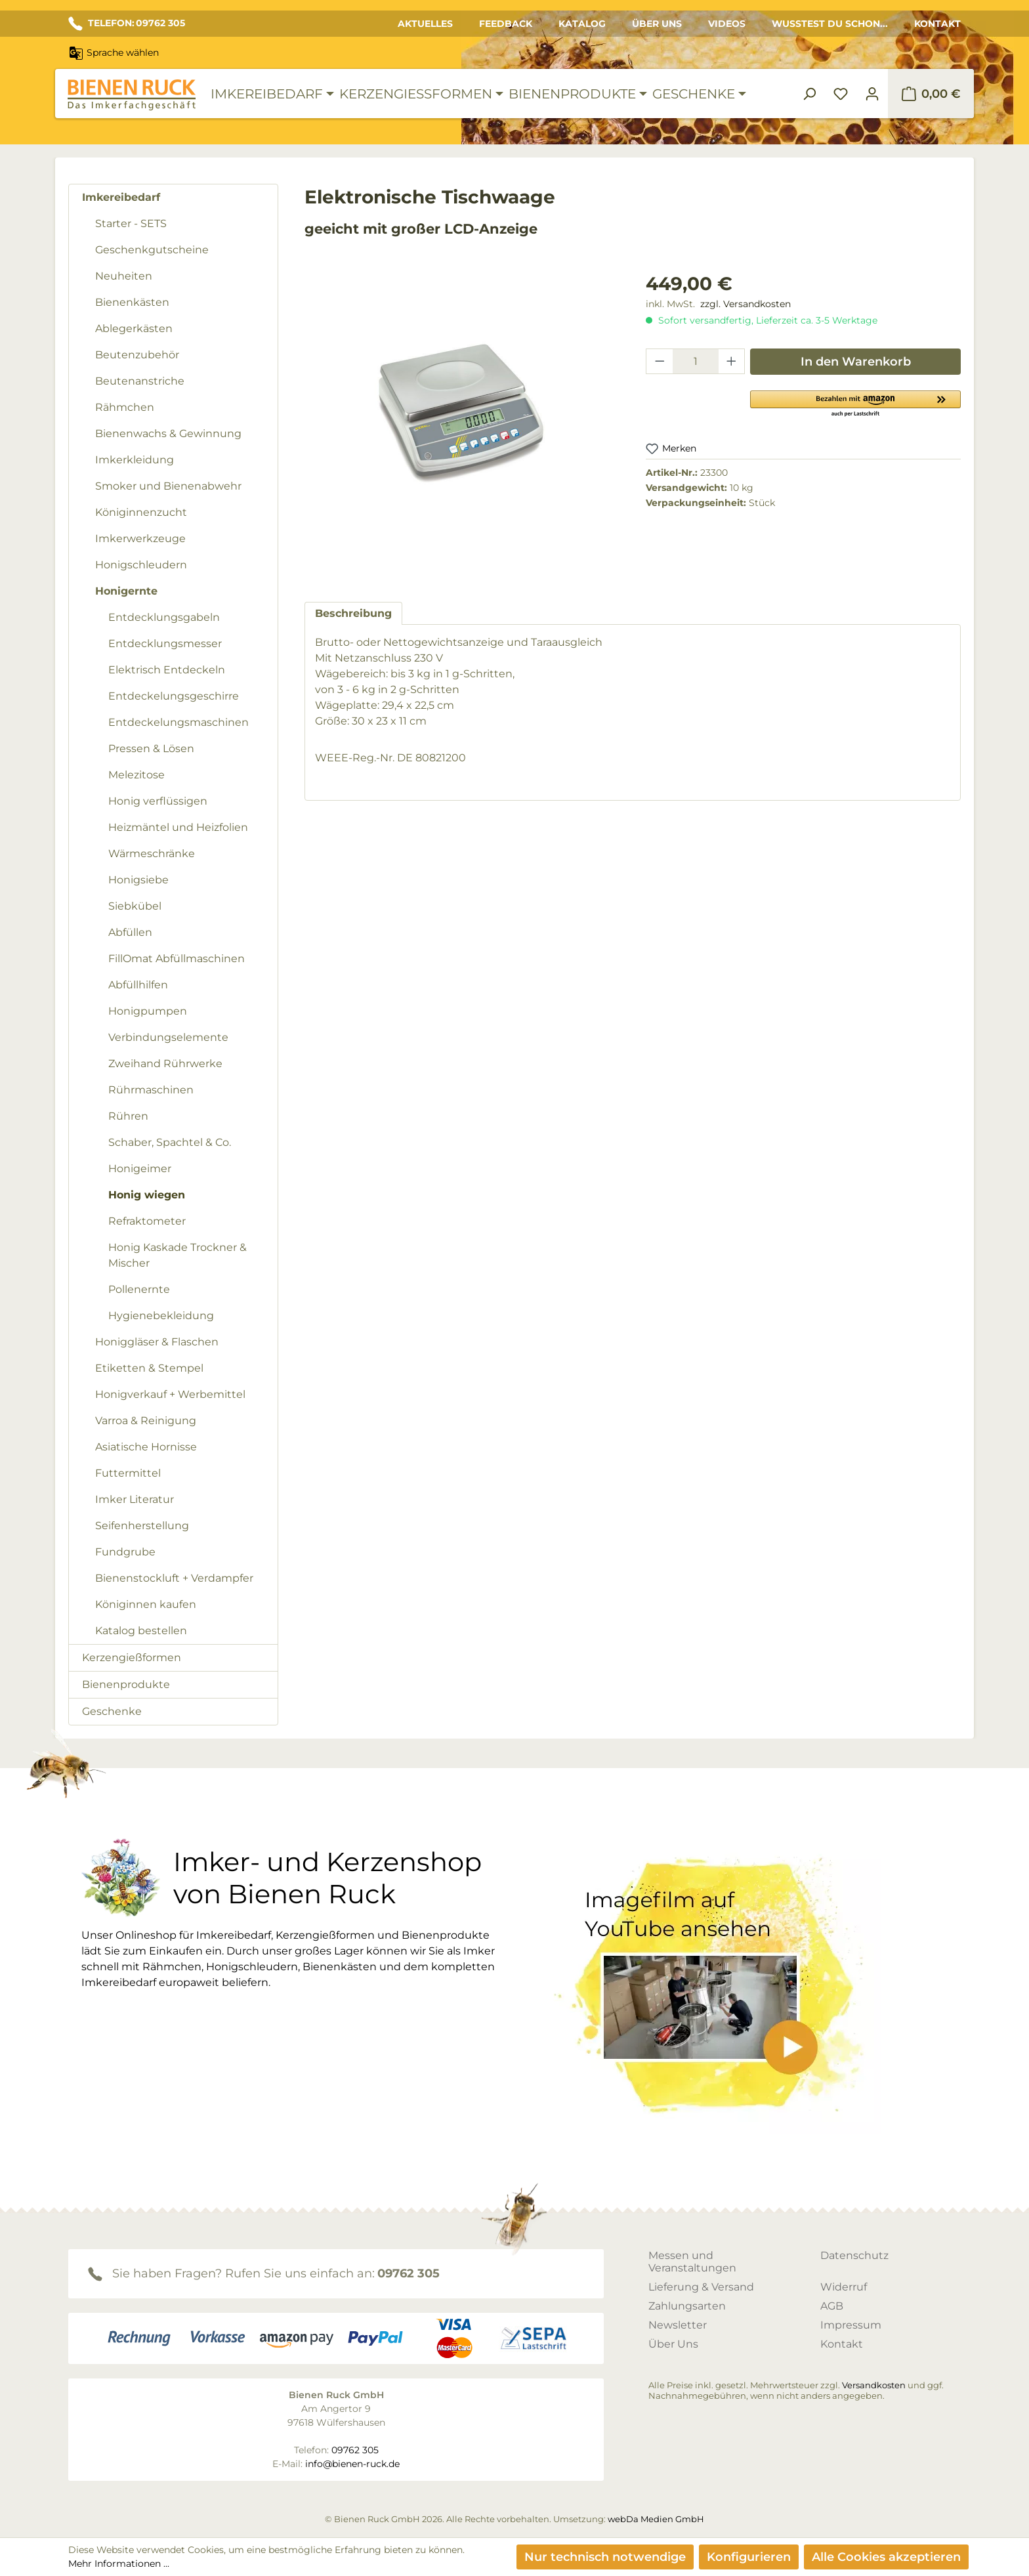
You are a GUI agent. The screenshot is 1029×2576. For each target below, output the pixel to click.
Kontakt (937, 24)
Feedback (505, 24)
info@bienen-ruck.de (352, 2464)
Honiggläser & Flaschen (157, 1342)
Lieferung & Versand (701, 2287)
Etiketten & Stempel (149, 1368)
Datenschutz (854, 2255)
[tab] (353, 613)
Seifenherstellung (142, 1525)
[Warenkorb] (931, 94)
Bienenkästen (132, 302)
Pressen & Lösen (151, 748)
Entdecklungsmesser (165, 643)
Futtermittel (128, 1473)
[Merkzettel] (840, 94)
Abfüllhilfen (138, 985)
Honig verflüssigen (157, 801)
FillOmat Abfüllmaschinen (176, 958)
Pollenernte (139, 1289)
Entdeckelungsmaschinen (178, 722)
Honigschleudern (141, 565)
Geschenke (112, 1711)
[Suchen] (809, 93)
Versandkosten (874, 2385)
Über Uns (657, 24)
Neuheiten (123, 276)
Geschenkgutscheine (152, 249)
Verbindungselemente (168, 1037)
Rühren (128, 1116)
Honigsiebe (138, 880)
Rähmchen (124, 407)
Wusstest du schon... (830, 24)
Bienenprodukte (126, 1684)
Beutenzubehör (137, 354)
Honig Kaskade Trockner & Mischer (177, 1255)
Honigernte (126, 591)
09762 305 (408, 2273)
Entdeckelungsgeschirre (173, 696)
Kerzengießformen (131, 1657)
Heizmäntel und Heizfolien (178, 827)
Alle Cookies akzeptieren (886, 2557)
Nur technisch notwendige (605, 2557)
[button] (855, 403)
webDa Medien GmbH (656, 2519)
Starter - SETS (131, 223)
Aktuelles (425, 24)
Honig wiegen (146, 1195)
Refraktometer (147, 1221)
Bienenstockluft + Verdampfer (174, 1578)
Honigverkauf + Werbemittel (170, 1394)
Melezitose (136, 775)
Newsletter (677, 2325)
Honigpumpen (147, 1011)
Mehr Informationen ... (118, 2563)
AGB (831, 2306)
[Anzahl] (696, 361)
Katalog (582, 24)
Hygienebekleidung (161, 1315)
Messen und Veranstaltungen (692, 2261)
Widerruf (843, 2287)
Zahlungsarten (687, 2306)
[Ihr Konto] (872, 94)
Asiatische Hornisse (146, 1447)
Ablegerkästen (134, 328)
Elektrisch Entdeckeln (166, 670)
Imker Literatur (134, 1499)
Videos (727, 24)
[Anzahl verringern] (659, 361)
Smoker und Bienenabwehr (168, 486)
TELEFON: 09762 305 (126, 23)
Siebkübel (134, 906)
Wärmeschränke (151, 853)
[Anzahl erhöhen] (732, 361)
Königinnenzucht (141, 512)
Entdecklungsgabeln (164, 617)
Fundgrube (125, 1552)
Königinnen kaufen (145, 1604)
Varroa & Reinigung (145, 1420)
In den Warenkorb (856, 361)
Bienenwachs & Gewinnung (168, 433)
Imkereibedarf (121, 197)
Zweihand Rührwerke (165, 1063)
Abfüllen (130, 932)
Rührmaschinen (151, 1090)
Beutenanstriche (139, 381)
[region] (462, 424)
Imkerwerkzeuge (140, 538)
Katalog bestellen (141, 1630)
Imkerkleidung (134, 460)
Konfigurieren (749, 2557)
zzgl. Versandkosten (745, 304)
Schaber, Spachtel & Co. (169, 1142)
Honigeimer (139, 1168)
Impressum (850, 2325)
